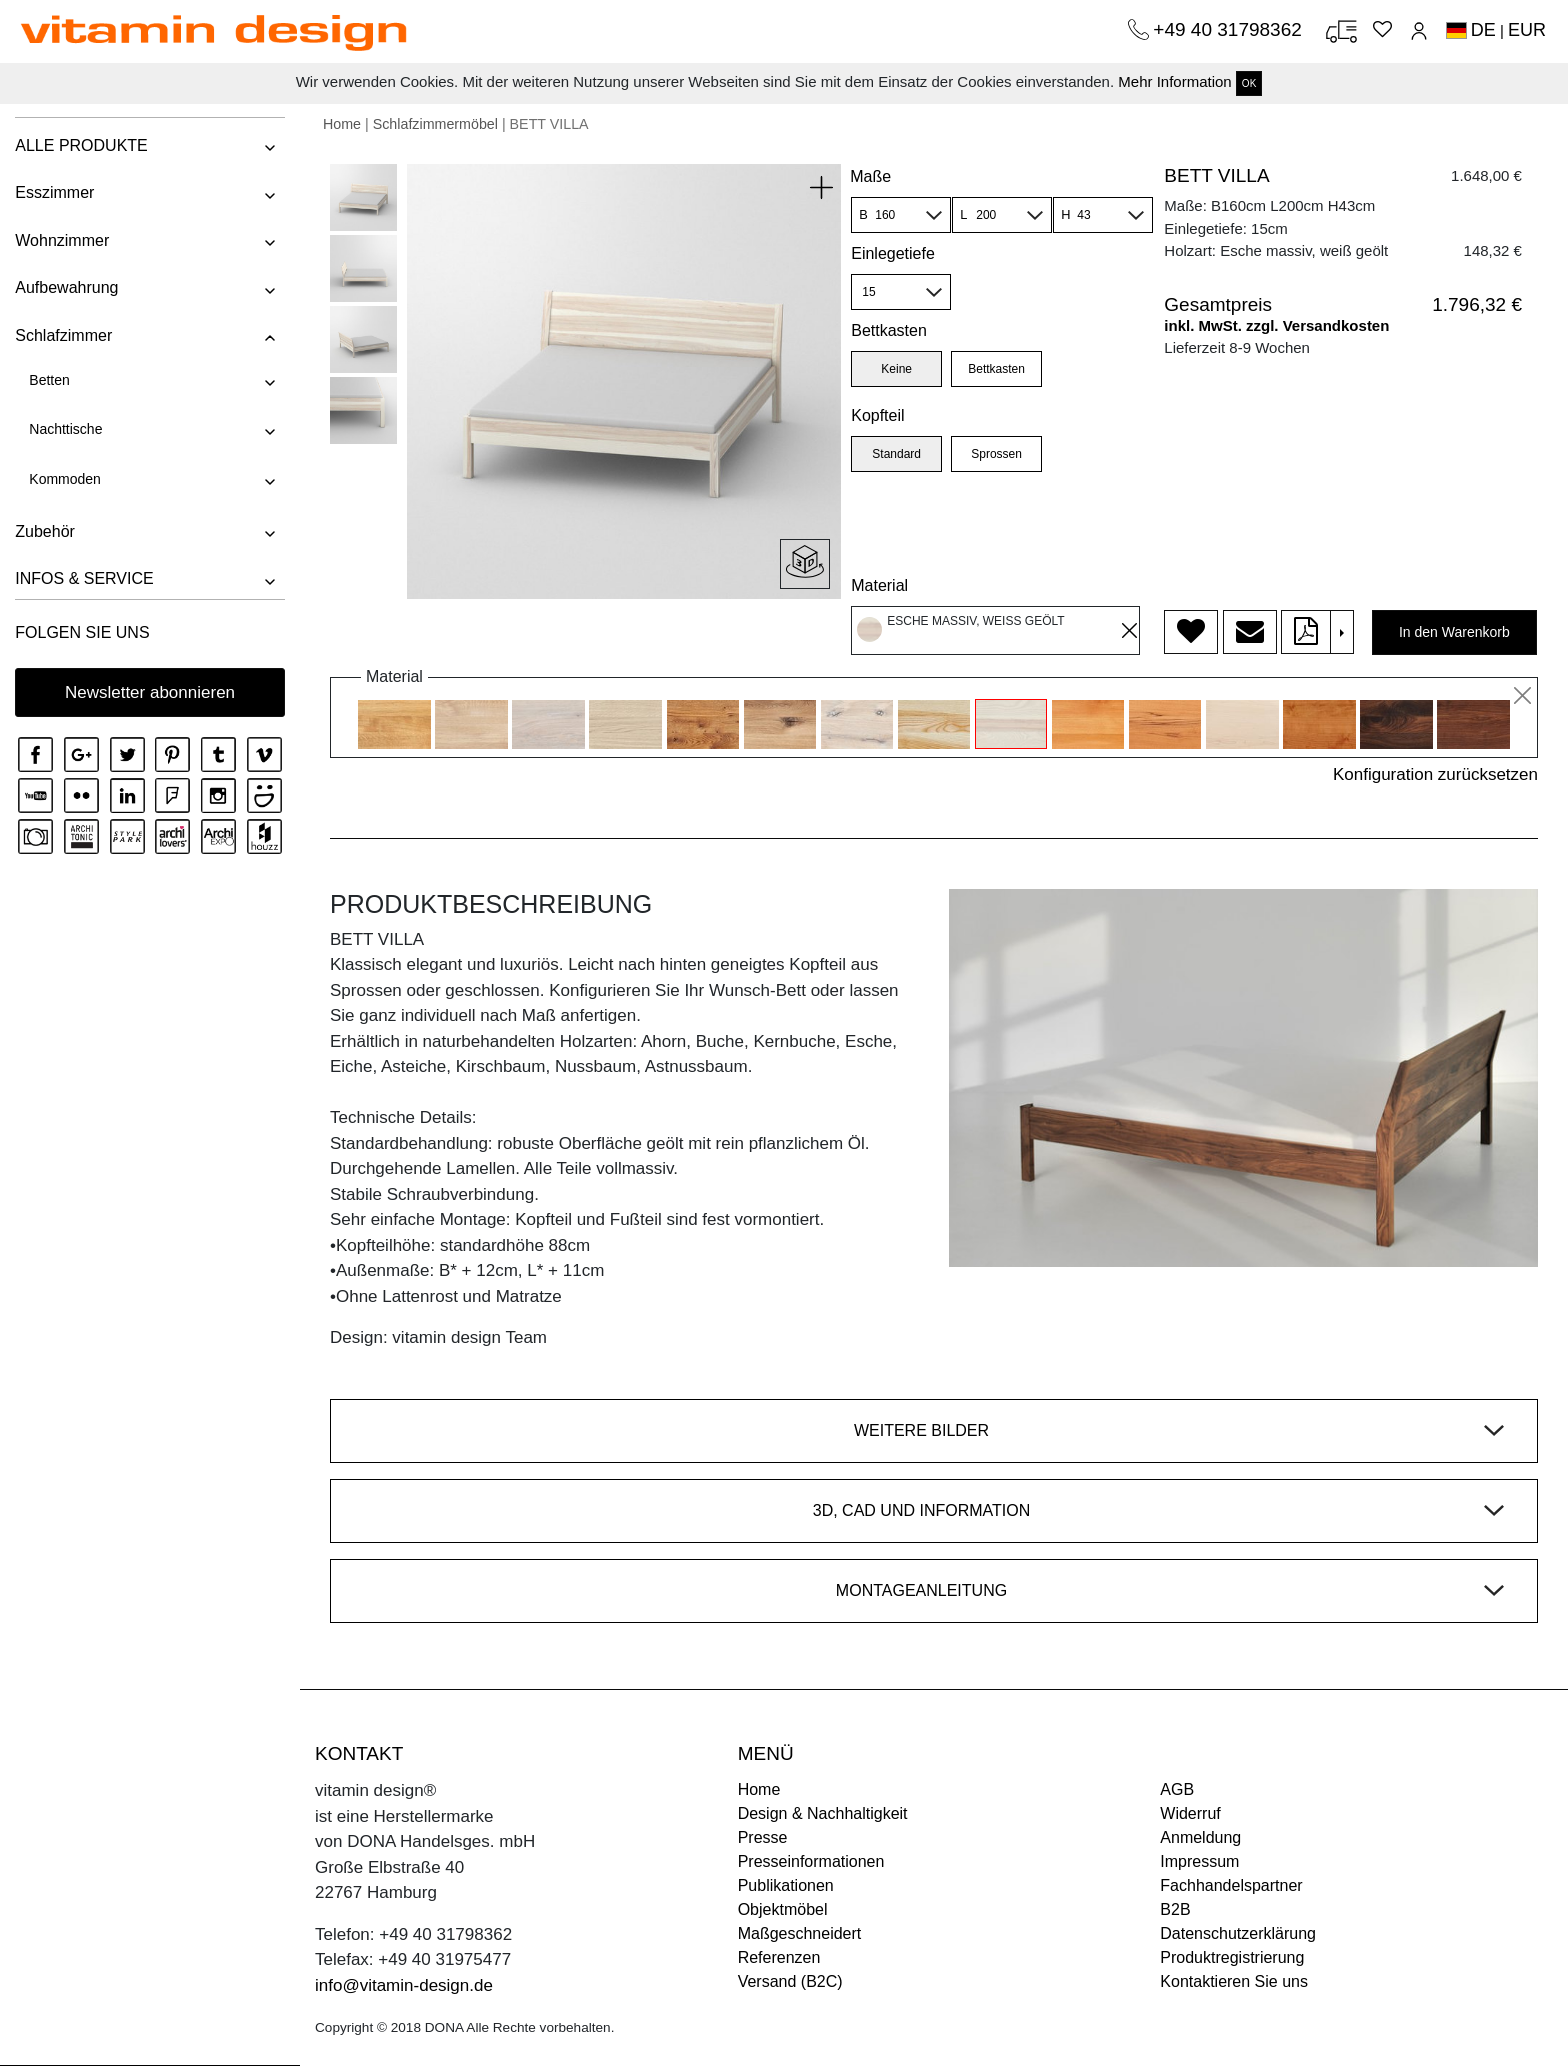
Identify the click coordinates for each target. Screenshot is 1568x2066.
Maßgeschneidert (800, 1933)
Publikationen (786, 1885)
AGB (1177, 1789)
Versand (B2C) (790, 1981)
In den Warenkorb (1454, 632)
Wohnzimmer (62, 240)
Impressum (1199, 1861)
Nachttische (65, 429)
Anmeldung (1200, 1837)
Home (342, 124)
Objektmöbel (783, 1909)
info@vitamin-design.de (404, 1985)
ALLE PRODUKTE (81, 145)
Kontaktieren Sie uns (1234, 1981)
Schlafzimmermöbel (435, 124)
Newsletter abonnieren (150, 692)
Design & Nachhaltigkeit (823, 1813)
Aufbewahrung (66, 287)
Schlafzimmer (63, 335)
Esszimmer (54, 192)
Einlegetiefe (893, 253)
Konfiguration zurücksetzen (1435, 774)
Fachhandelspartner (1231, 1885)
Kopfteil (877, 415)
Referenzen (779, 1957)
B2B (1175, 1909)
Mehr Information (1174, 81)
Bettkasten (889, 330)
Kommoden (65, 479)
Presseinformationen (811, 1861)
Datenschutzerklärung (1238, 1933)
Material (879, 585)
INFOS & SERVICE (84, 578)
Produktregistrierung (1232, 1957)
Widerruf (1190, 1813)
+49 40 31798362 (1230, 29)
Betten (49, 380)
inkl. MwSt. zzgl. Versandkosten (1276, 325)
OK (1249, 83)
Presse (763, 1837)
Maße (870, 176)
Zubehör (45, 531)
